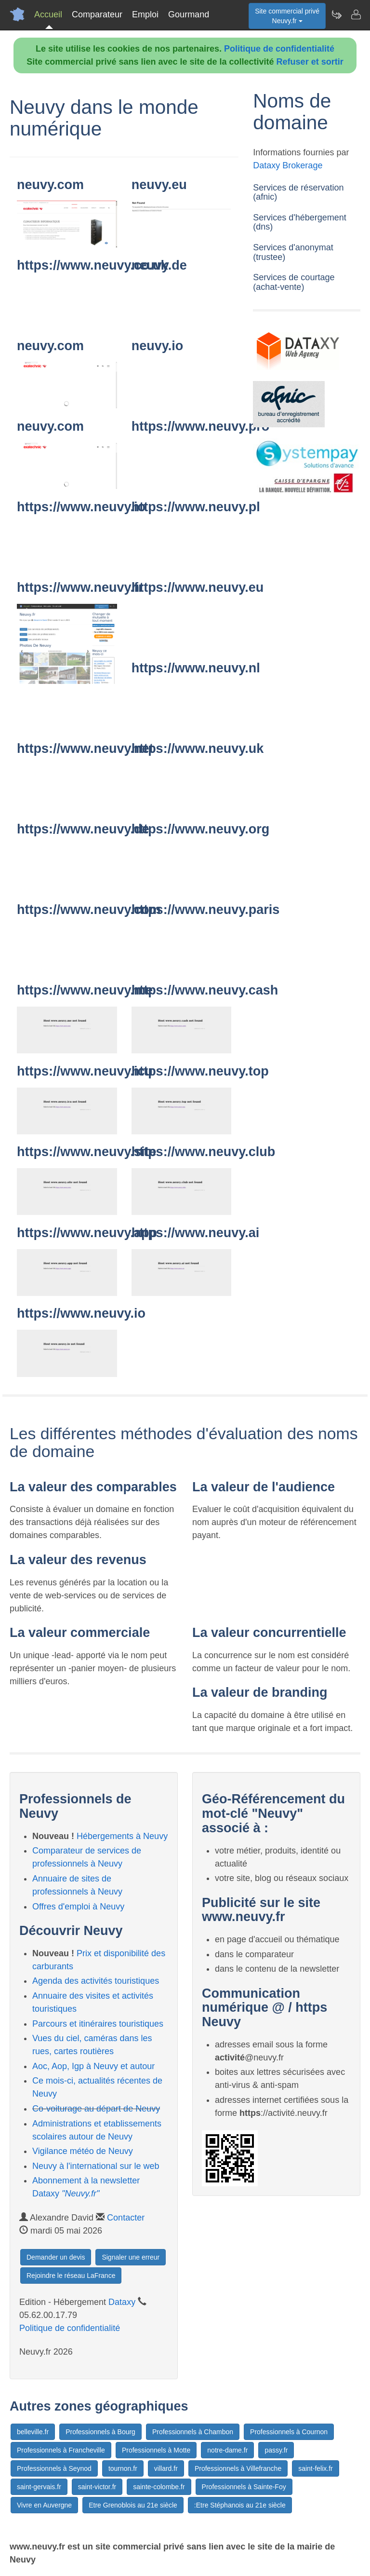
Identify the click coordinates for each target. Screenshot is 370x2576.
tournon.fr (122, 2468)
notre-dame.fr (227, 2450)
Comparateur (97, 14)
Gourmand (188, 14)
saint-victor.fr (97, 2487)
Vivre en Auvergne (44, 2505)
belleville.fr (33, 2432)
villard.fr (166, 2468)
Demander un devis (55, 2257)
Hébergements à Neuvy (122, 1836)
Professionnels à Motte (156, 2450)
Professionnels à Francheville (61, 2450)
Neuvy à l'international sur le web (95, 2166)
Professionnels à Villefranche (238, 2468)
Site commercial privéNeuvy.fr (287, 16)
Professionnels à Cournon (289, 2432)
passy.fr (276, 2450)
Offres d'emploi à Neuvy (78, 1906)
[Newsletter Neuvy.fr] (336, 14)
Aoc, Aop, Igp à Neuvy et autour (93, 2066)
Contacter (126, 2217)
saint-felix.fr (315, 2468)
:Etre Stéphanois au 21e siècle (240, 2505)
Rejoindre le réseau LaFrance (70, 2275)
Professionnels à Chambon (192, 2432)
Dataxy (121, 2302)
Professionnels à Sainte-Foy (244, 2487)
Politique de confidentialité (279, 49)
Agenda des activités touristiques (95, 1981)
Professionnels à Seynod (54, 2468)
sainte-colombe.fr (159, 2487)
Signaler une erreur (130, 2257)
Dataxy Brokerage (287, 165)
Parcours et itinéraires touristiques (97, 2024)
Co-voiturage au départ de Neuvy (96, 2108)
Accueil (48, 14)
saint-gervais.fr (39, 2487)
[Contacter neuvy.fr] (355, 14)
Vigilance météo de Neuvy (82, 2151)
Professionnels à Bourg (100, 2432)
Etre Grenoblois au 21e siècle (133, 2505)
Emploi (145, 14)
